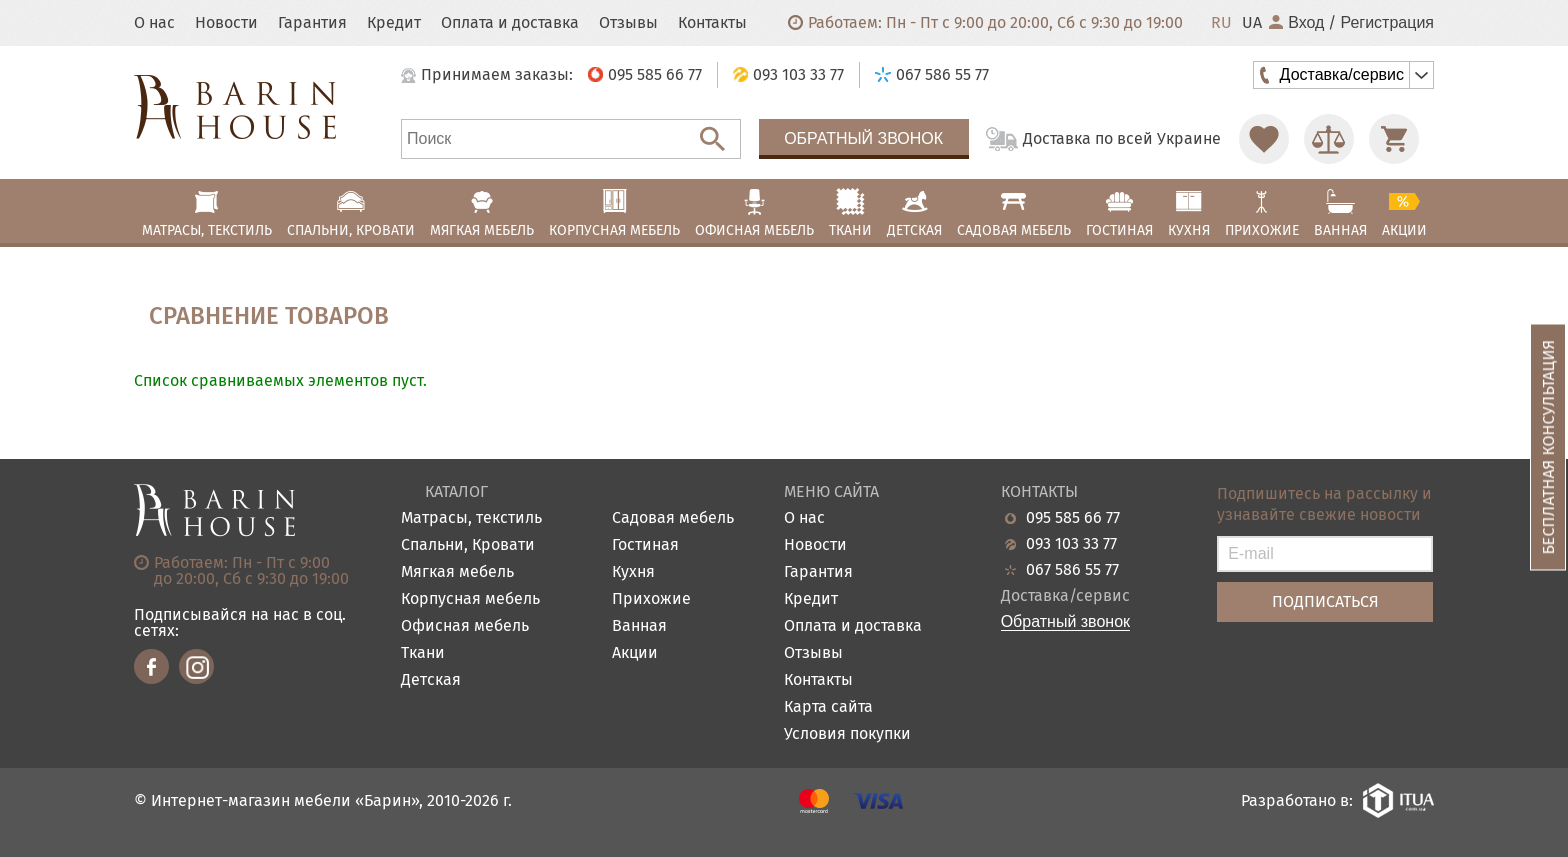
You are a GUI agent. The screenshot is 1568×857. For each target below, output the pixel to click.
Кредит (394, 23)
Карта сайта (828, 707)
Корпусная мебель (470, 599)
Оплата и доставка (510, 23)
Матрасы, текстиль (471, 518)
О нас (154, 23)
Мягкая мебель (457, 572)
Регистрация (1387, 23)
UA (1252, 23)
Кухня (633, 572)
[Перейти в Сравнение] (1329, 139)
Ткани (423, 653)
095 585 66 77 (1073, 518)
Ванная (639, 626)
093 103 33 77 (1071, 544)
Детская (431, 680)
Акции (635, 653)
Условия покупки (847, 734)
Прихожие (651, 599)
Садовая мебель (673, 518)
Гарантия (312, 23)
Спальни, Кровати (468, 545)
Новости (226, 23)
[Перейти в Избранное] (1264, 139)
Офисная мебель (465, 626)
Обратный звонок (863, 138)
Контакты (712, 23)
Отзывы (628, 23)
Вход (1296, 23)
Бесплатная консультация (1548, 446)
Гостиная (645, 545)
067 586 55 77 (1072, 570)
